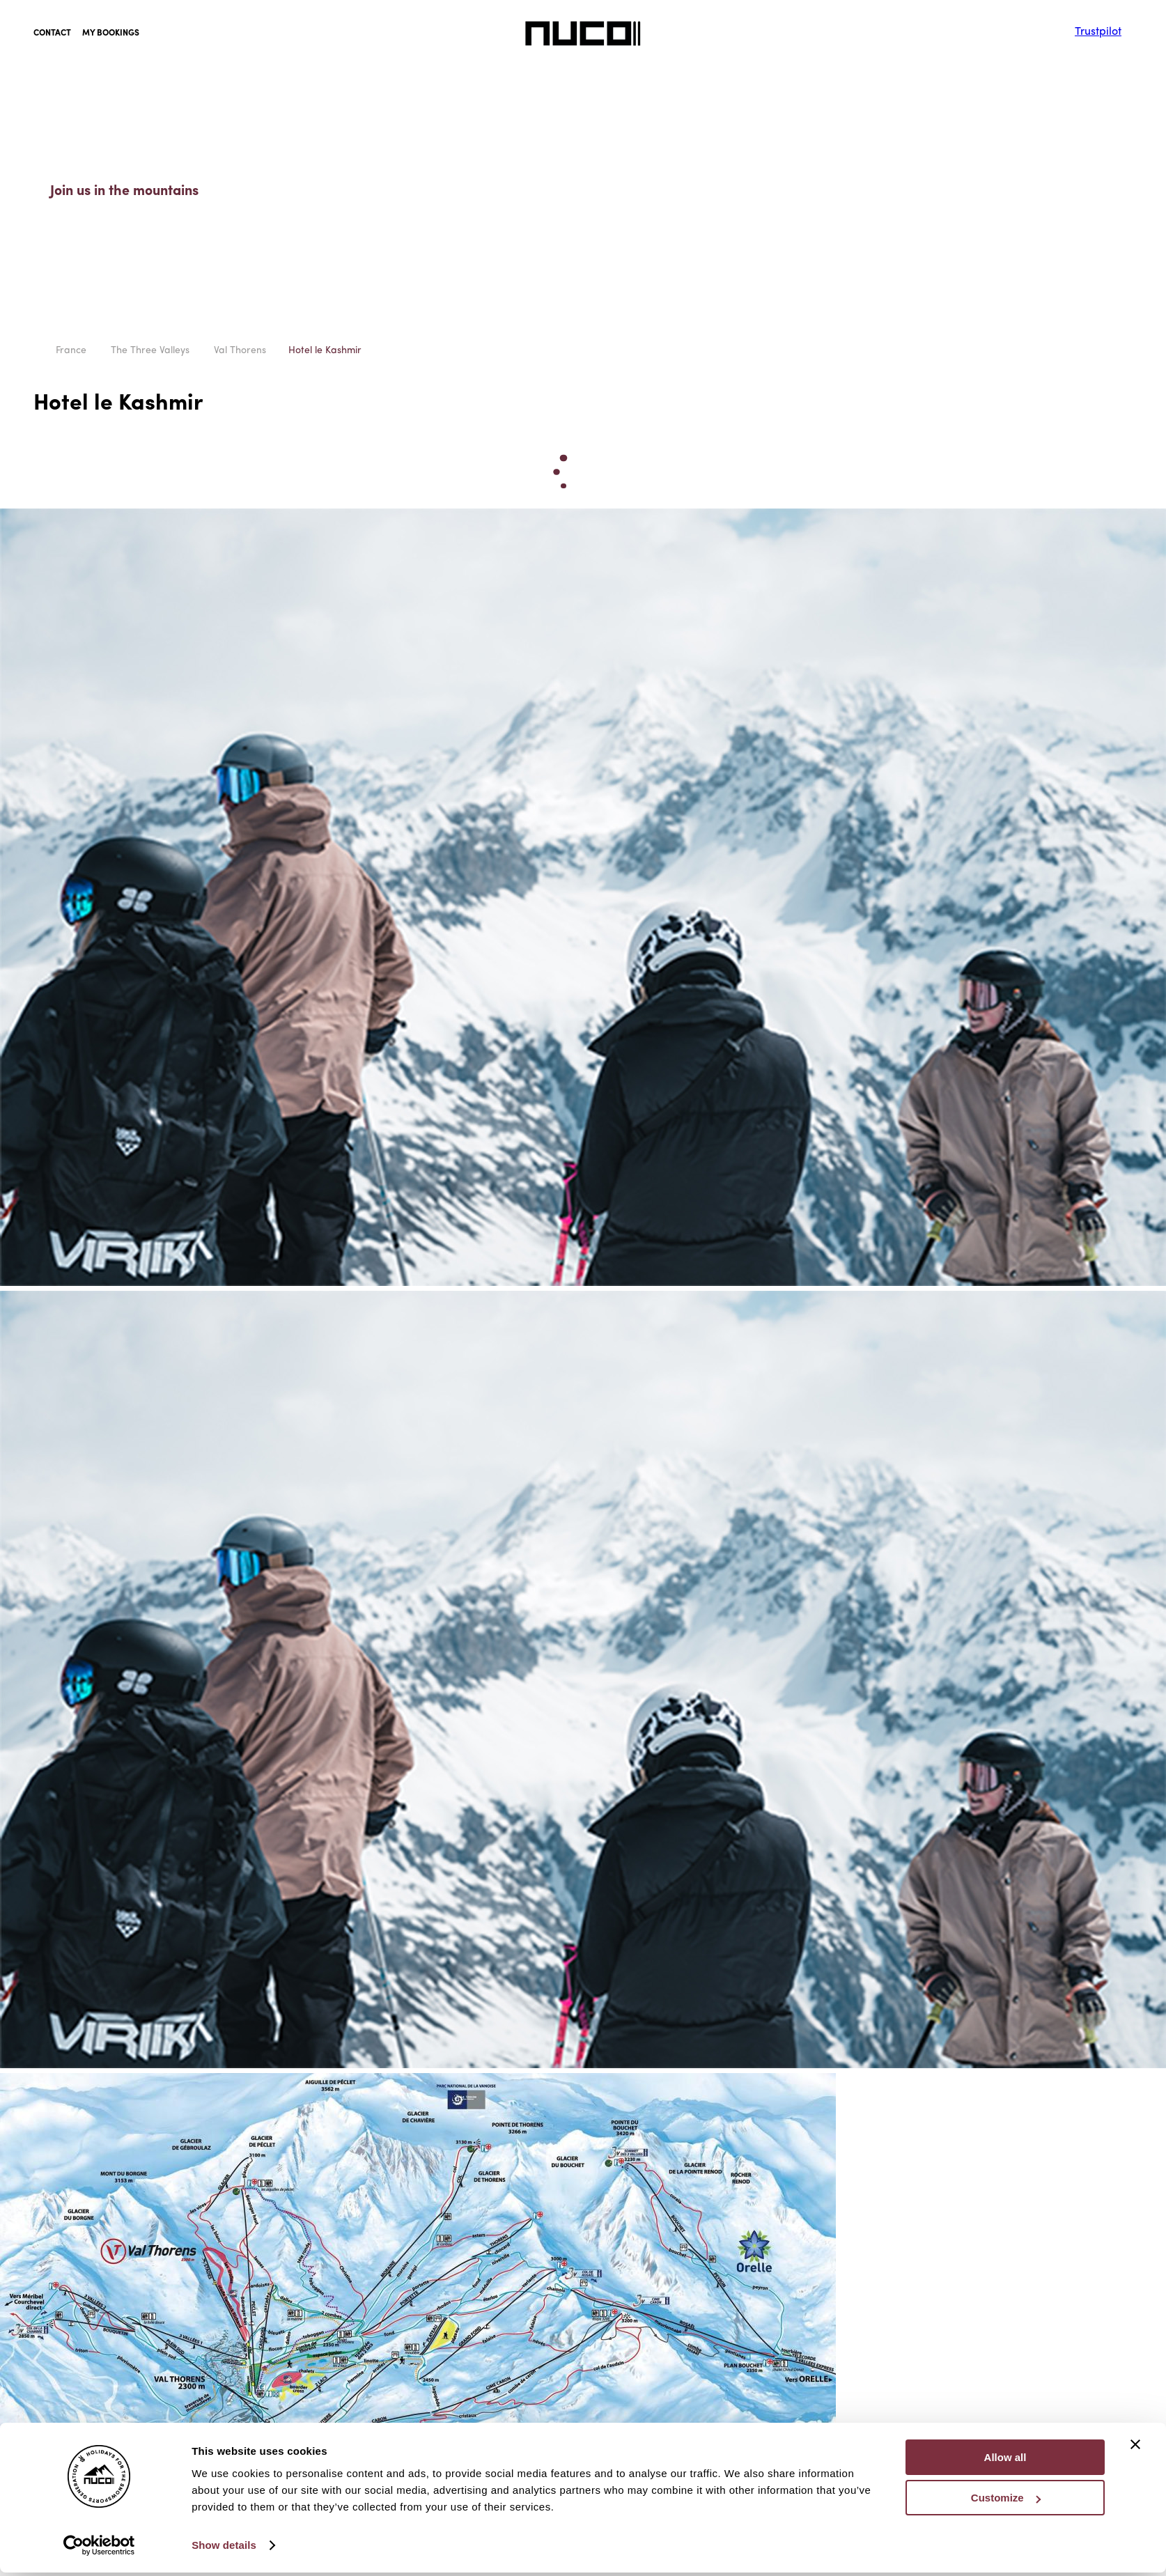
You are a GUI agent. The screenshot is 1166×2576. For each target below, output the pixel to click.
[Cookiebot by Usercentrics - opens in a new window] (99, 2218)
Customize (1006, 2170)
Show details (224, 2218)
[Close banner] (1135, 2117)
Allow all (1005, 2130)
